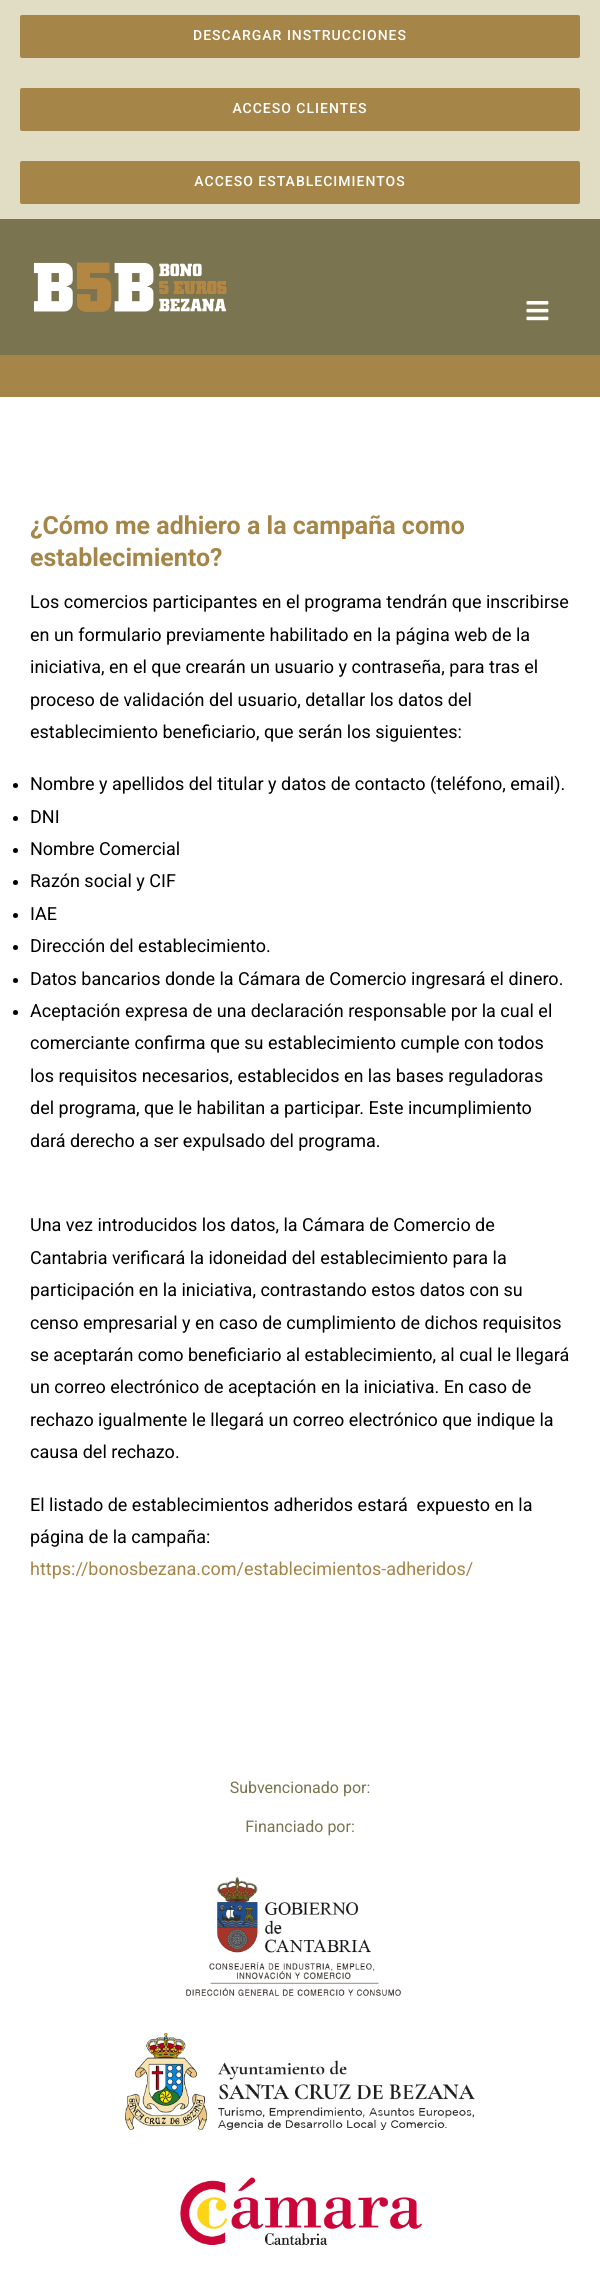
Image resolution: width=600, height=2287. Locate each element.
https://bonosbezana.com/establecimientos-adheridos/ (251, 1569)
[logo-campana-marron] (130, 267)
